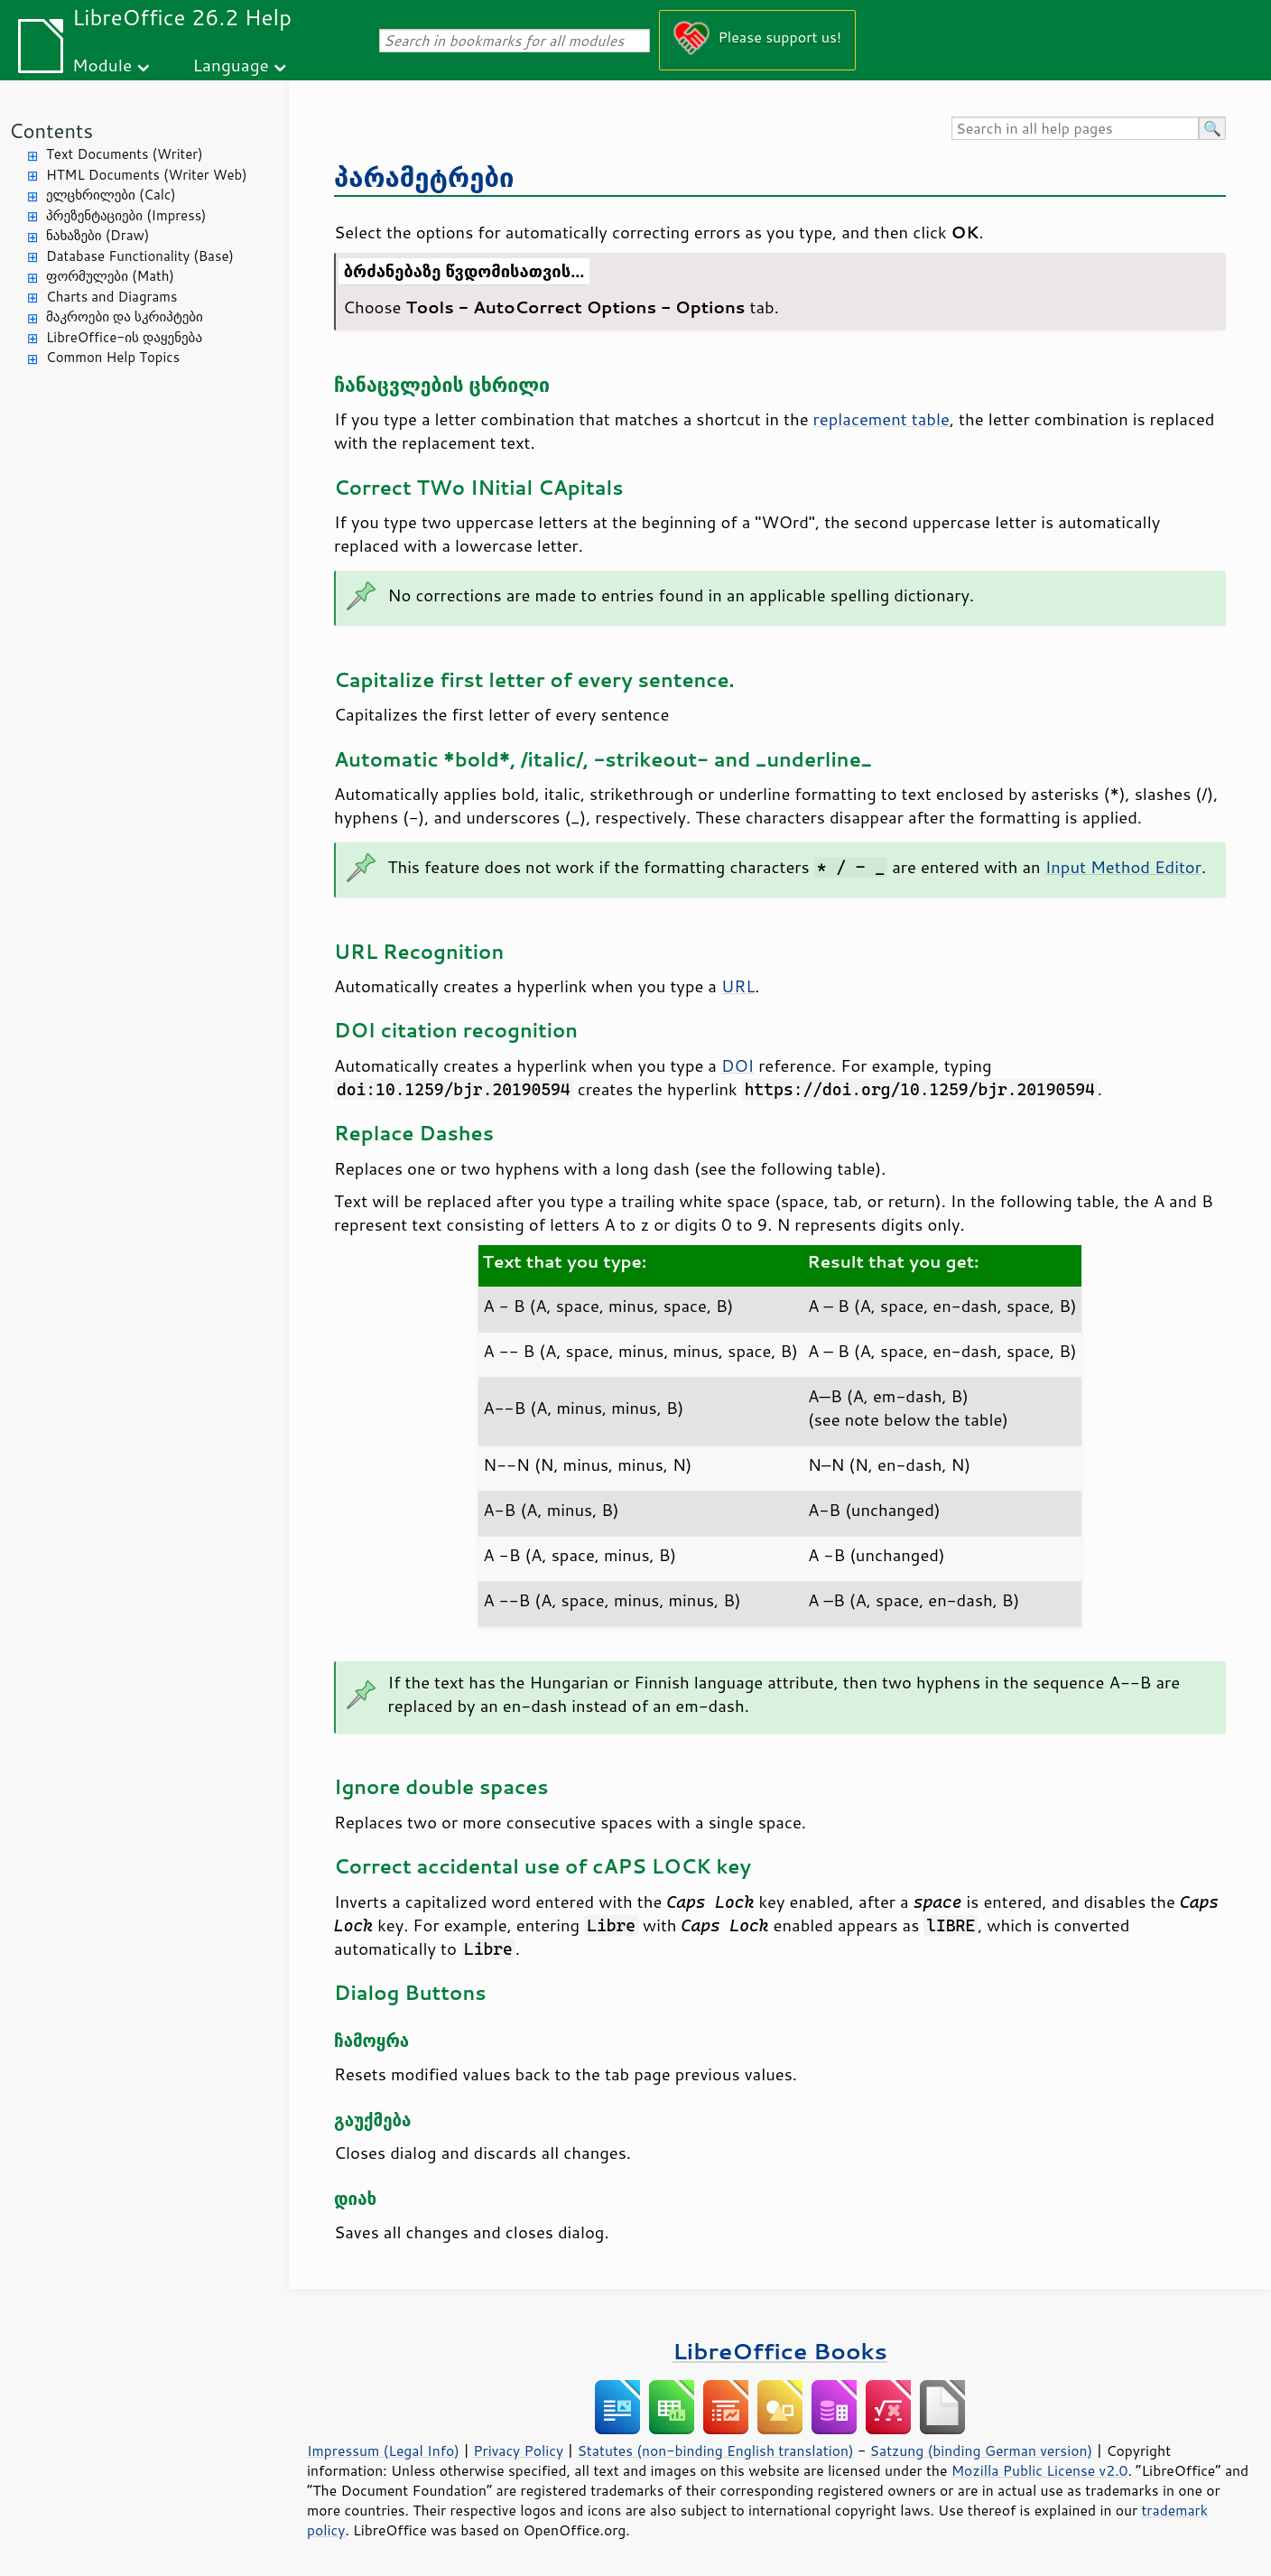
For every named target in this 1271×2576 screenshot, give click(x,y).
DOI (737, 1065)
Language (231, 64)
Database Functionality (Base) (140, 255)
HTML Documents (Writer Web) (146, 174)
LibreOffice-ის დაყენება (124, 337)
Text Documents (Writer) (124, 153)
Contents (51, 130)
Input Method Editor (1123, 867)
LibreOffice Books (780, 2351)
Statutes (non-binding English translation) (715, 2450)
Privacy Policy (518, 2450)
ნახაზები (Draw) (97, 235)
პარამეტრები (424, 176)
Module (102, 64)
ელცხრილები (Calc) (111, 194)
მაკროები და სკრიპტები (124, 316)
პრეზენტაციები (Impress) (126, 215)
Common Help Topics (113, 357)
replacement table (881, 419)
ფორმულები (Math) (110, 275)
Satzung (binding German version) (981, 2450)
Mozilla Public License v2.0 (1039, 2470)
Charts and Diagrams (111, 296)
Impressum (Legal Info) (383, 2450)
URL (738, 986)
